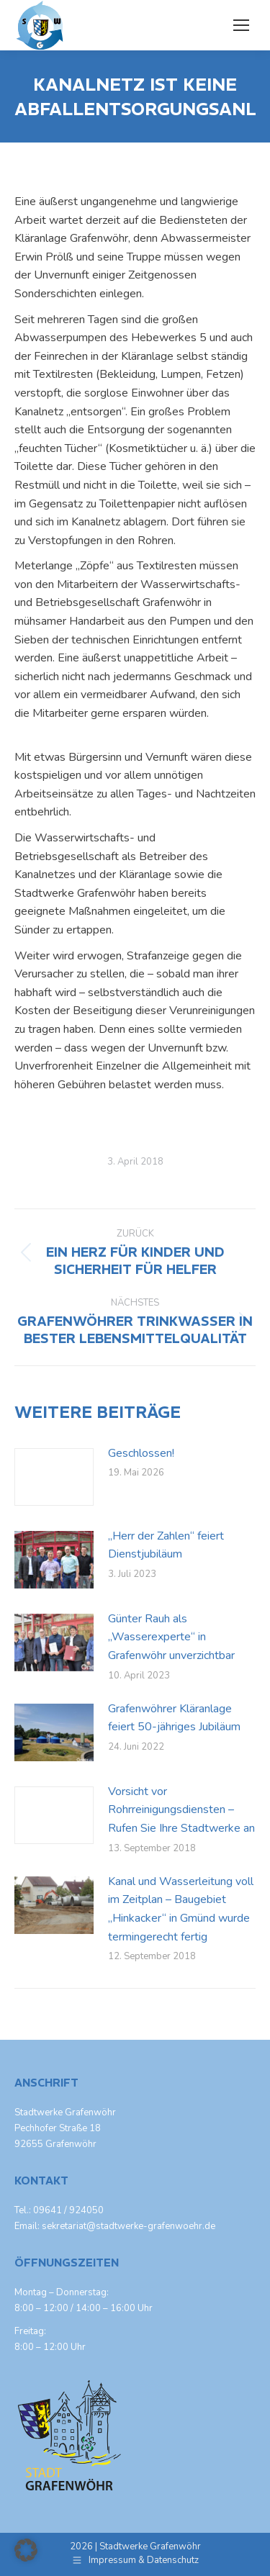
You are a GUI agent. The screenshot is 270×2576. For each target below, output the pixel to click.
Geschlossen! (141, 1453)
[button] (26, 2550)
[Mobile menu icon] (241, 25)
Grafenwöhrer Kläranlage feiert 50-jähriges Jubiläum (174, 1718)
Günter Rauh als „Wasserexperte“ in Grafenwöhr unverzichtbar (171, 1637)
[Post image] (54, 1477)
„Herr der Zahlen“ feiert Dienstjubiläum (166, 1545)
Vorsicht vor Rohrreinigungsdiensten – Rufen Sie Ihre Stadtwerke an (181, 1810)
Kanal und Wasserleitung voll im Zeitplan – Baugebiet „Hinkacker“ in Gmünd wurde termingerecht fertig (180, 1909)
